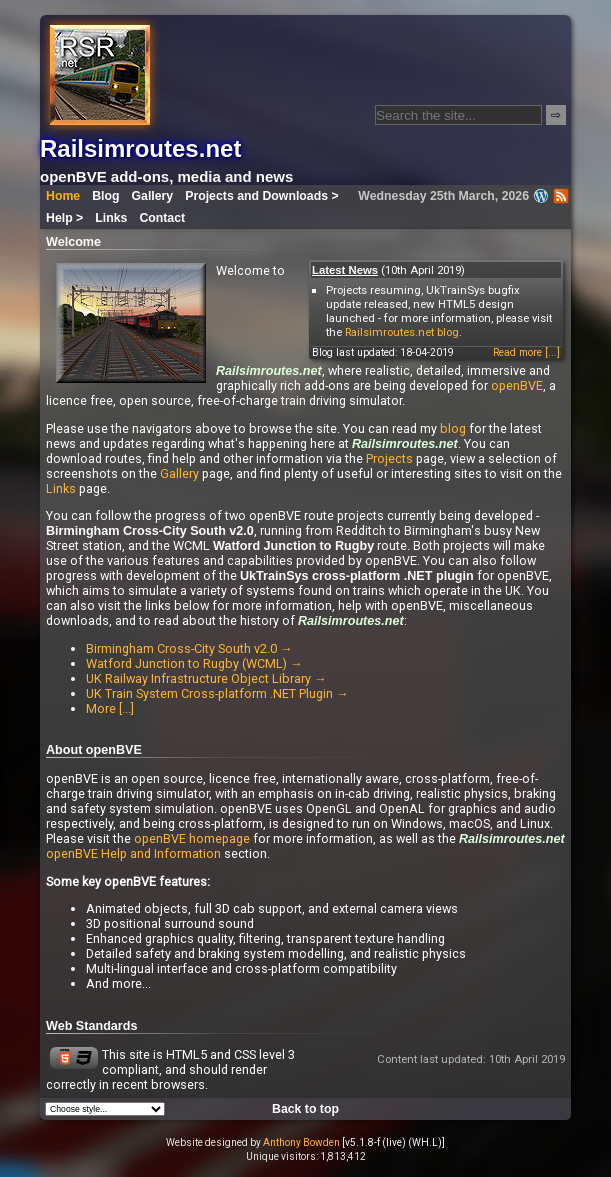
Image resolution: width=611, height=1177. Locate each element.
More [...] (110, 708)
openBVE (517, 385)
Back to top (305, 1109)
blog (453, 428)
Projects (389, 458)
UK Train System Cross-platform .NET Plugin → (217, 693)
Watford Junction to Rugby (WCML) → (194, 663)
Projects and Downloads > (261, 196)
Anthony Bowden (301, 1142)
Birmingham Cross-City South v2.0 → (189, 648)
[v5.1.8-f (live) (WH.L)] (393, 1142)
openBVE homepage (192, 838)
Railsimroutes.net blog (402, 332)
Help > (64, 218)
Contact (162, 218)
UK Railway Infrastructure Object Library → (206, 678)
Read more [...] (526, 352)
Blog (105, 196)
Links (111, 218)
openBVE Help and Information (133, 853)
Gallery (153, 196)
